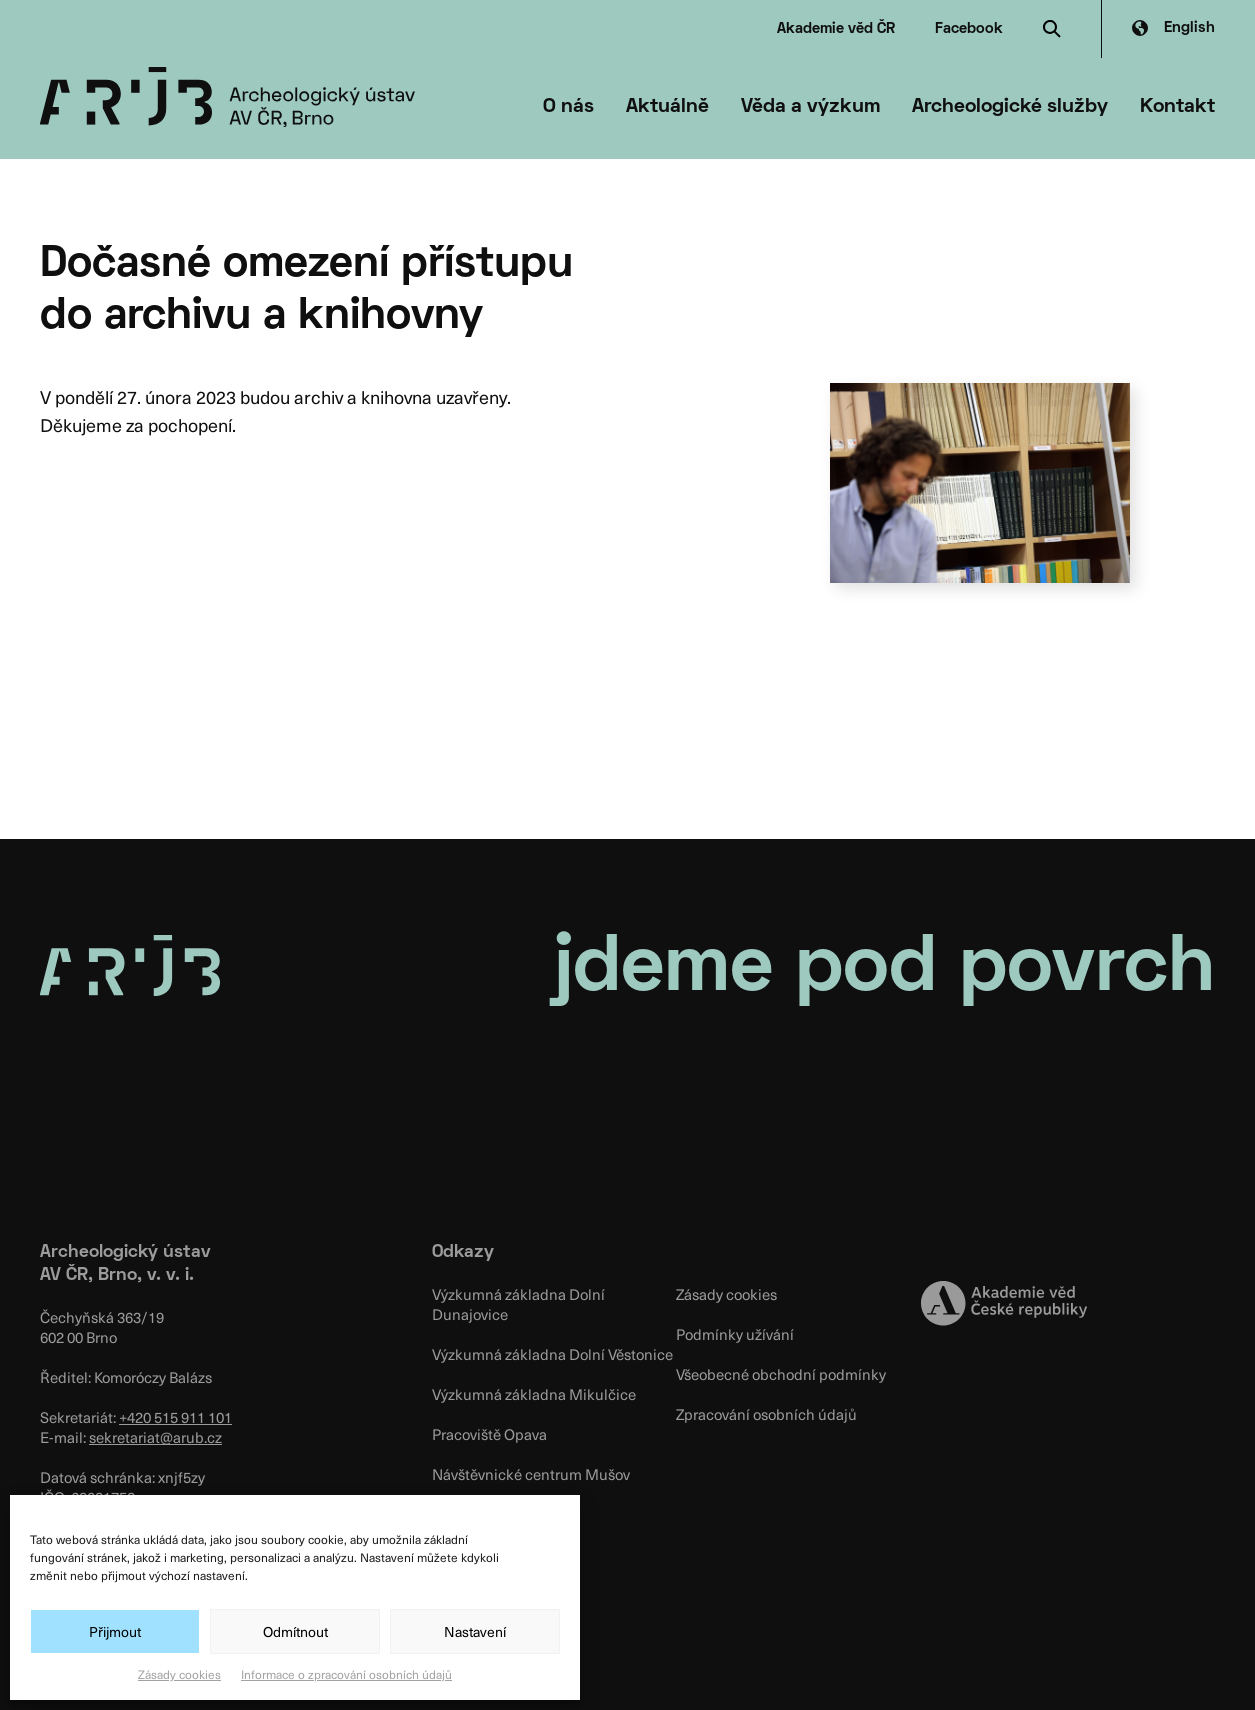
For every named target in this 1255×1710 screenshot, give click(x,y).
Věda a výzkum (810, 107)
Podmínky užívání (735, 1334)
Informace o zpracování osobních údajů (346, 1674)
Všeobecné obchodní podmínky (781, 1374)
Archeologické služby (1010, 107)
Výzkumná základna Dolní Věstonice (552, 1354)
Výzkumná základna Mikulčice (534, 1394)
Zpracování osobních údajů (766, 1414)
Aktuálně (667, 107)
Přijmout (115, 1631)
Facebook (969, 29)
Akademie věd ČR (836, 29)
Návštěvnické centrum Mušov (531, 1474)
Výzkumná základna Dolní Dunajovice (518, 1304)
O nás (568, 107)
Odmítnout (295, 1631)
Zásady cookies (179, 1674)
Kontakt (1177, 107)
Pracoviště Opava (489, 1434)
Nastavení (475, 1631)
